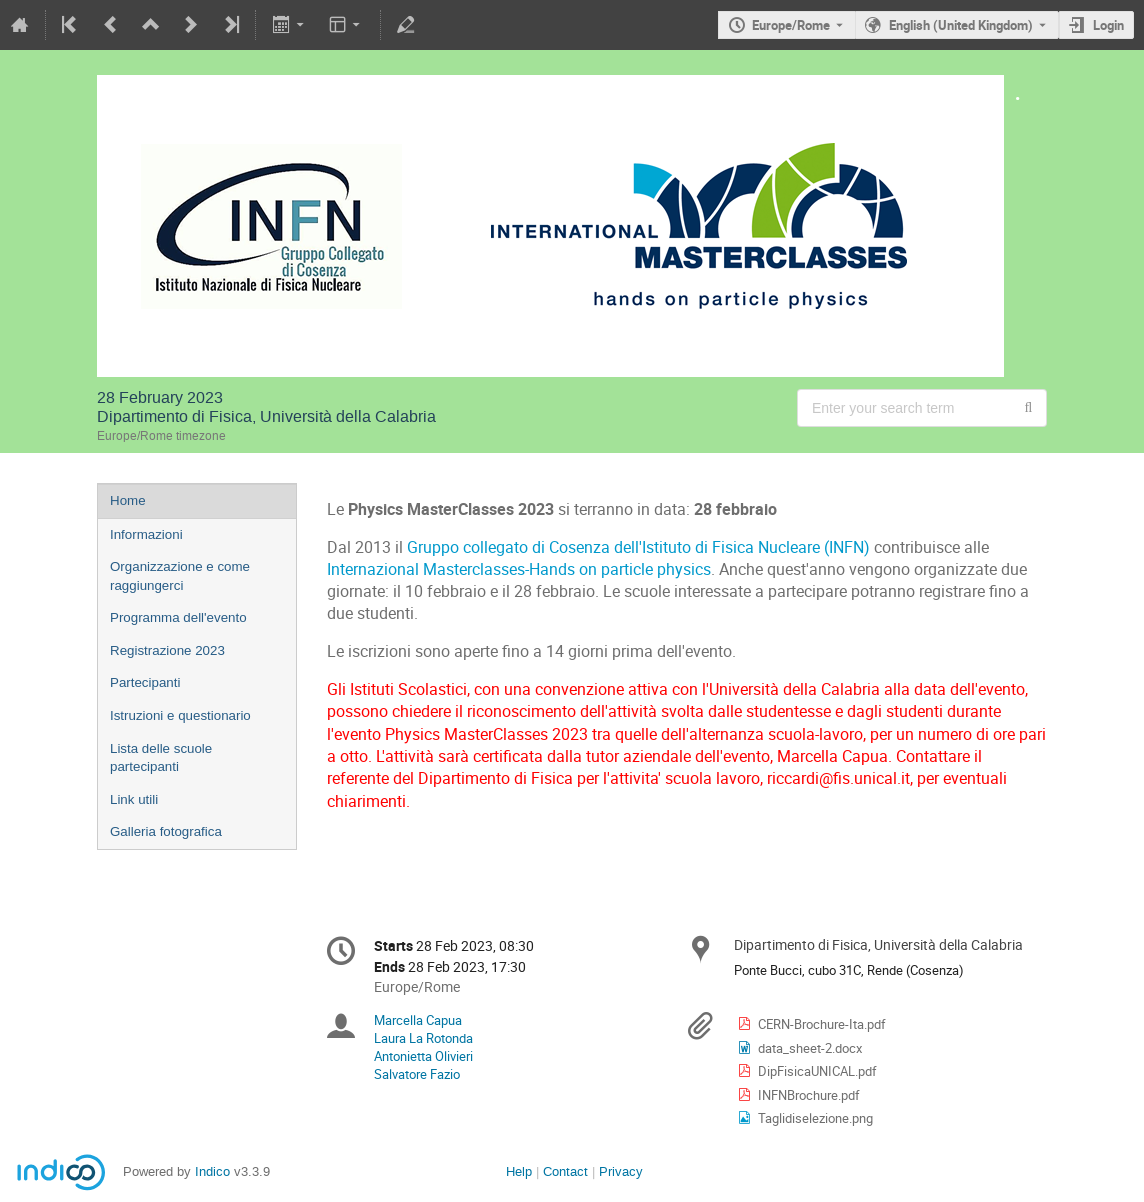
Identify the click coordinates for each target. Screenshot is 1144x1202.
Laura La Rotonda (423, 1038)
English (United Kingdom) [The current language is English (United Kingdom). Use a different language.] (961, 25)
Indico (212, 1171)
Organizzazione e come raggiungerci (180, 576)
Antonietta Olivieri (423, 1056)
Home (128, 500)
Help (519, 1171)
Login (1108, 25)
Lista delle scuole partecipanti (161, 758)
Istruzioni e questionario (180, 715)
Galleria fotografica (166, 831)
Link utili (134, 799)
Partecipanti (145, 682)
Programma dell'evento (178, 617)
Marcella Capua (418, 1020)
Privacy (621, 1171)
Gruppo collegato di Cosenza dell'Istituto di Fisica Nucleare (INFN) (638, 547)
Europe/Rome (791, 25)
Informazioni (146, 534)
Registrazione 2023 (167, 650)
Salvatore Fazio (417, 1074)
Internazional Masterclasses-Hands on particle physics (519, 569)
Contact (565, 1171)
